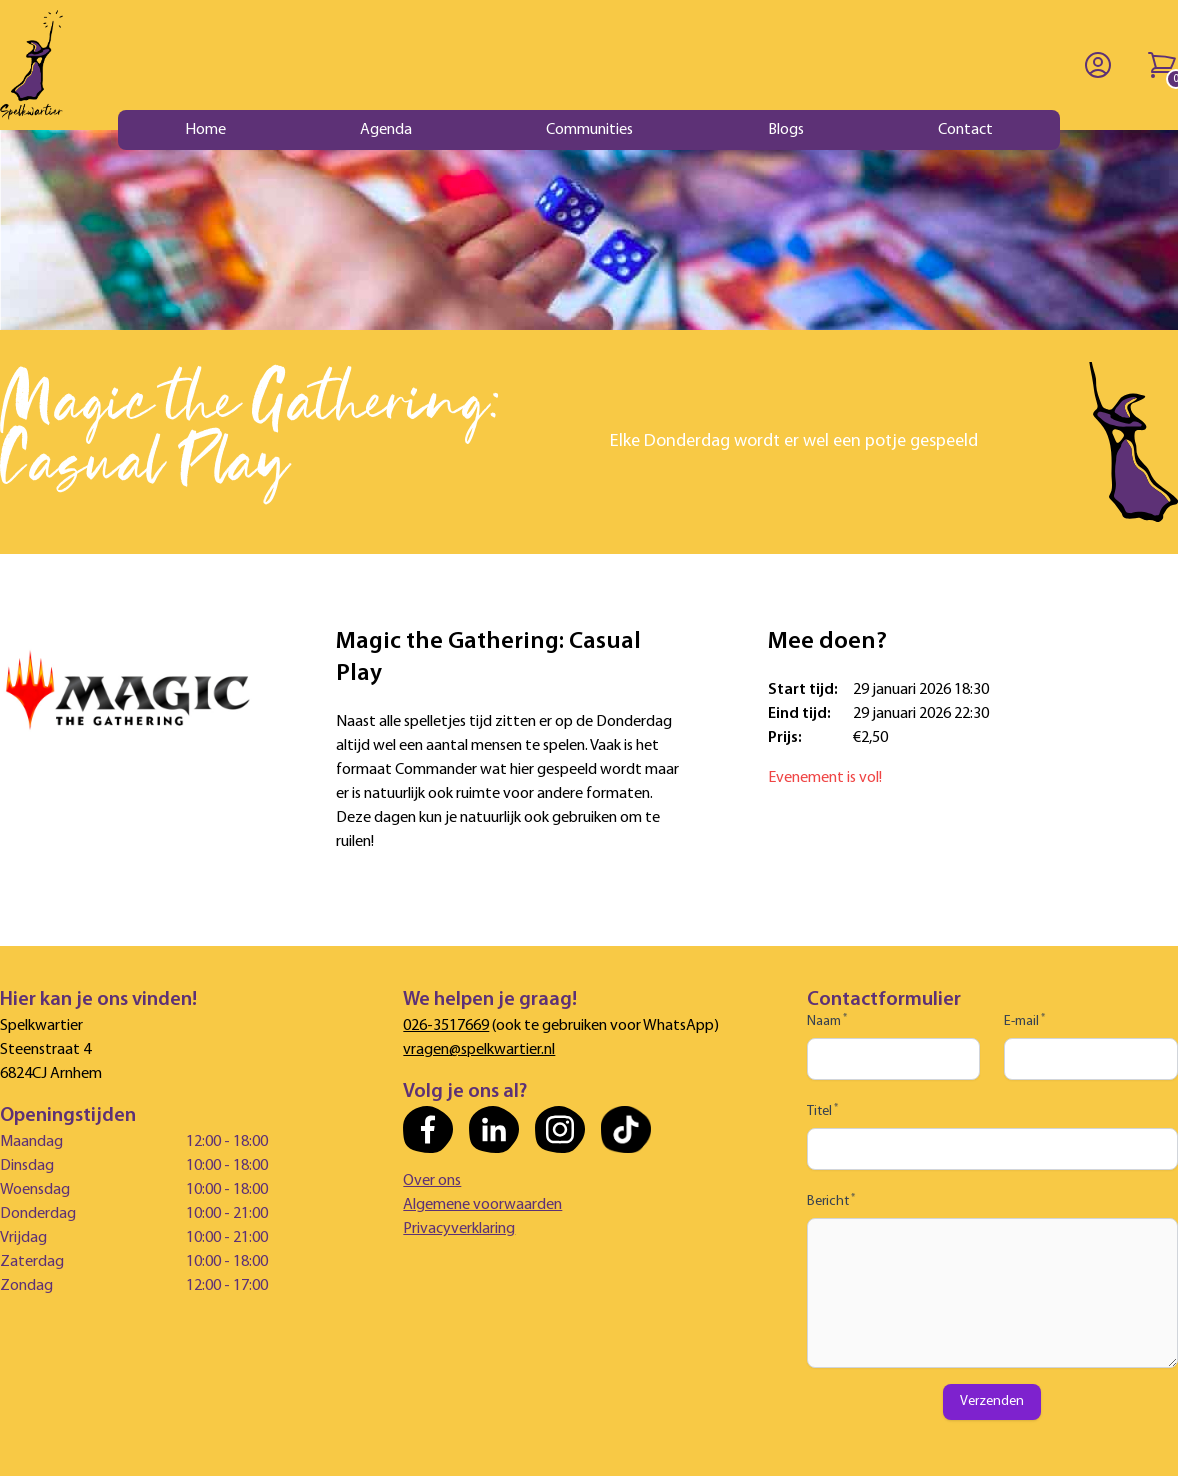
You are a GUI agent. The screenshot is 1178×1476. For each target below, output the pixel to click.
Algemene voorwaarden (482, 1205)
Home (205, 130)
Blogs (786, 130)
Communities (589, 130)
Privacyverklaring (459, 1229)
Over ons (432, 1181)
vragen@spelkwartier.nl (479, 1050)
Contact (965, 130)
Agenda (386, 130)
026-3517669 (446, 1026)
